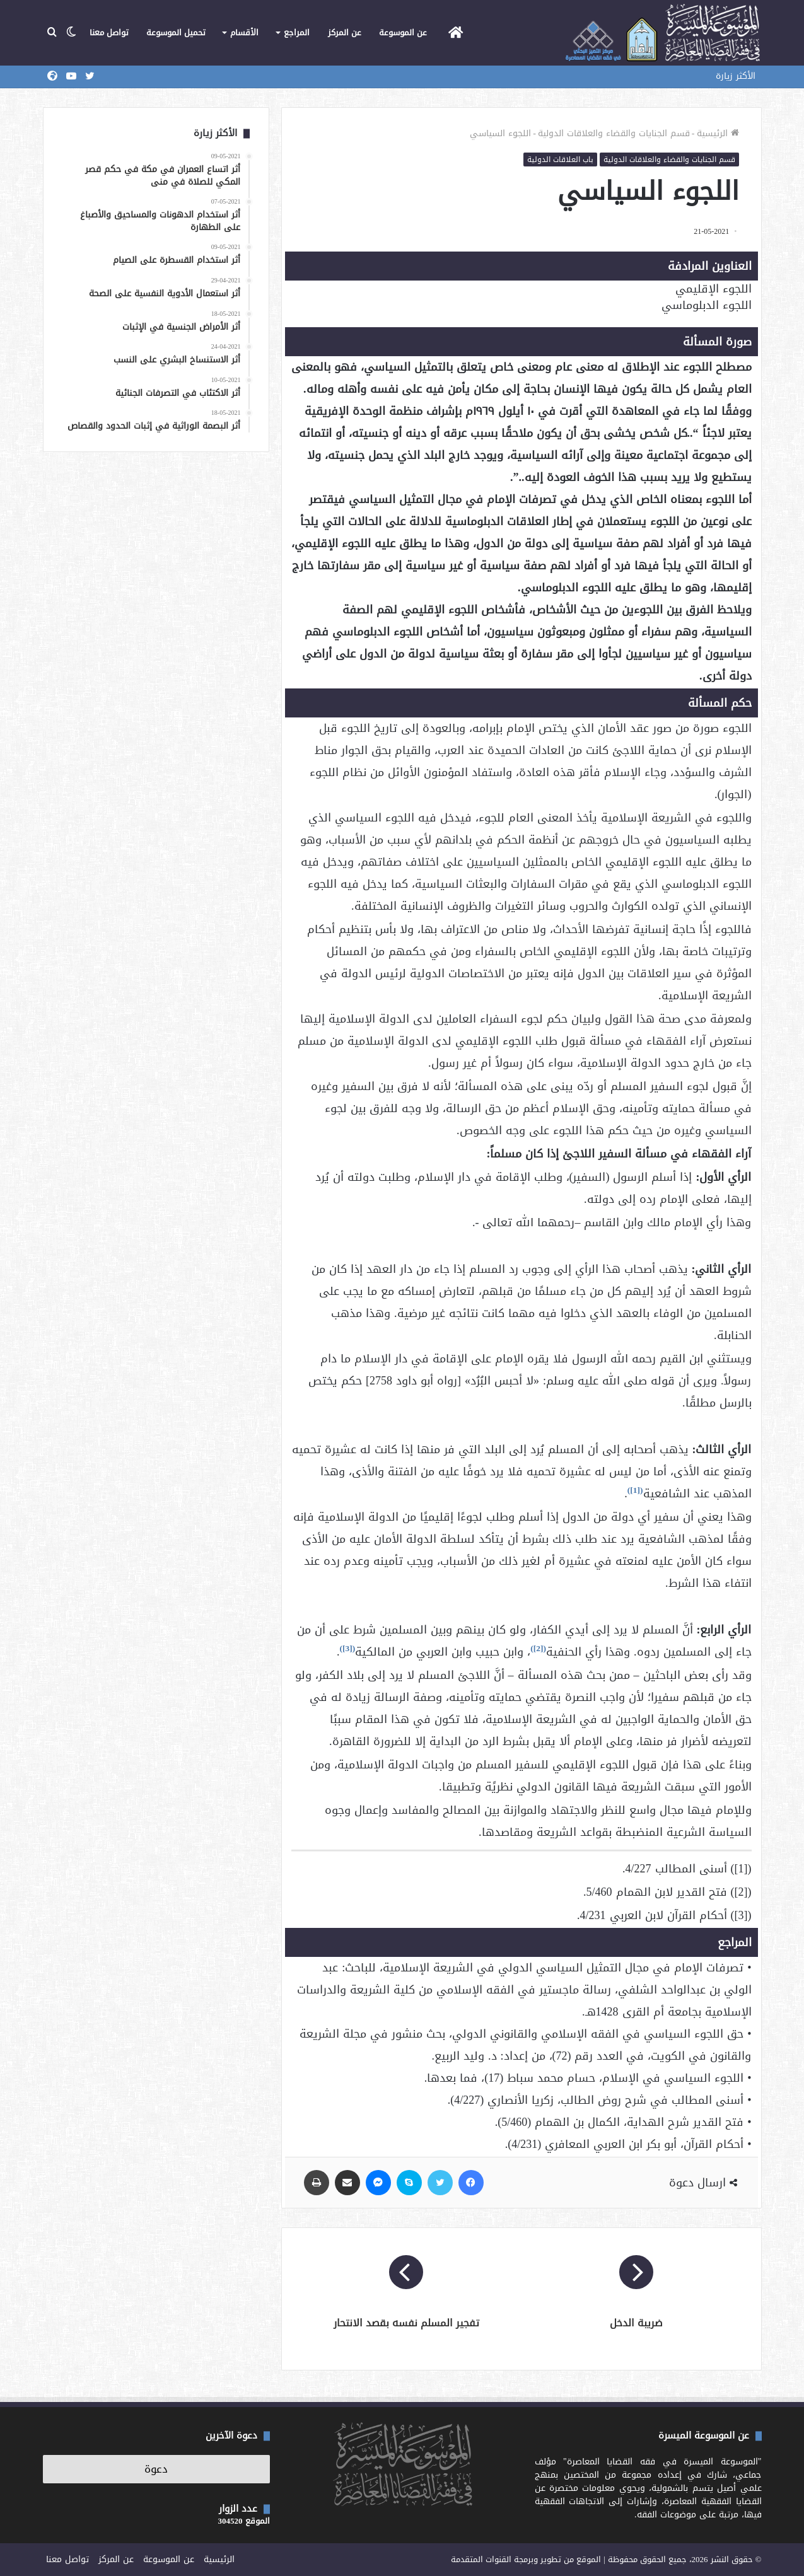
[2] (538, 1648)
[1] (635, 1490)
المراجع (297, 32)
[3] (347, 1648)
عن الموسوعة (403, 32)
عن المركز (344, 32)
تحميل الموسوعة (176, 32)
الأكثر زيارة (735, 75)
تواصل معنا (109, 32)
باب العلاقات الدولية (560, 159)
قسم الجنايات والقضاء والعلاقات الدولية (614, 133)
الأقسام (244, 32)
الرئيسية (718, 133)
